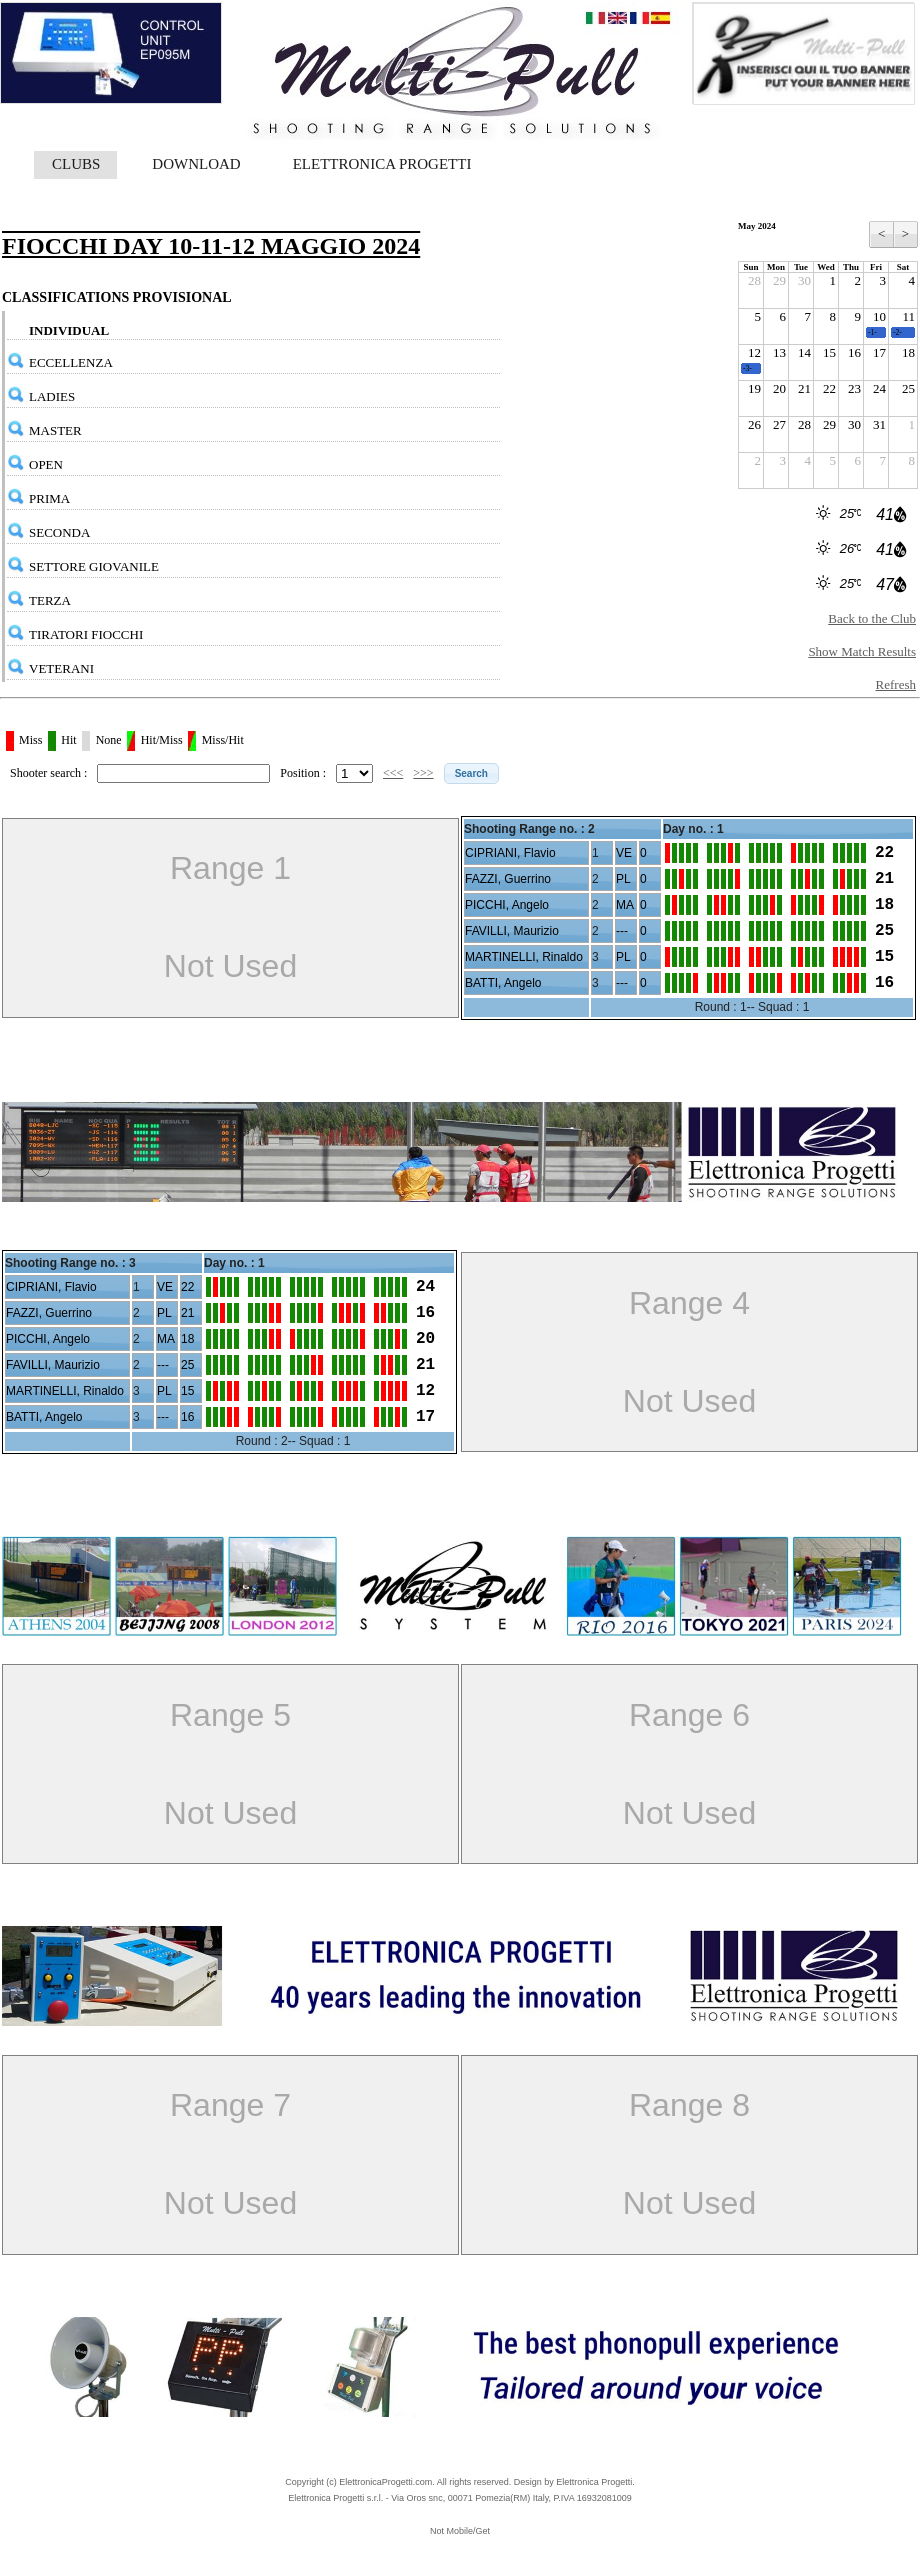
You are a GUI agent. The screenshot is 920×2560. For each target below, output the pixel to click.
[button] (471, 773)
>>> (423, 773)
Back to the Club (872, 618)
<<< (393, 773)
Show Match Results (862, 651)
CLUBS (76, 164)
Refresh (896, 684)
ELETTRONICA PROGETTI (382, 164)
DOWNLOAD (196, 164)
